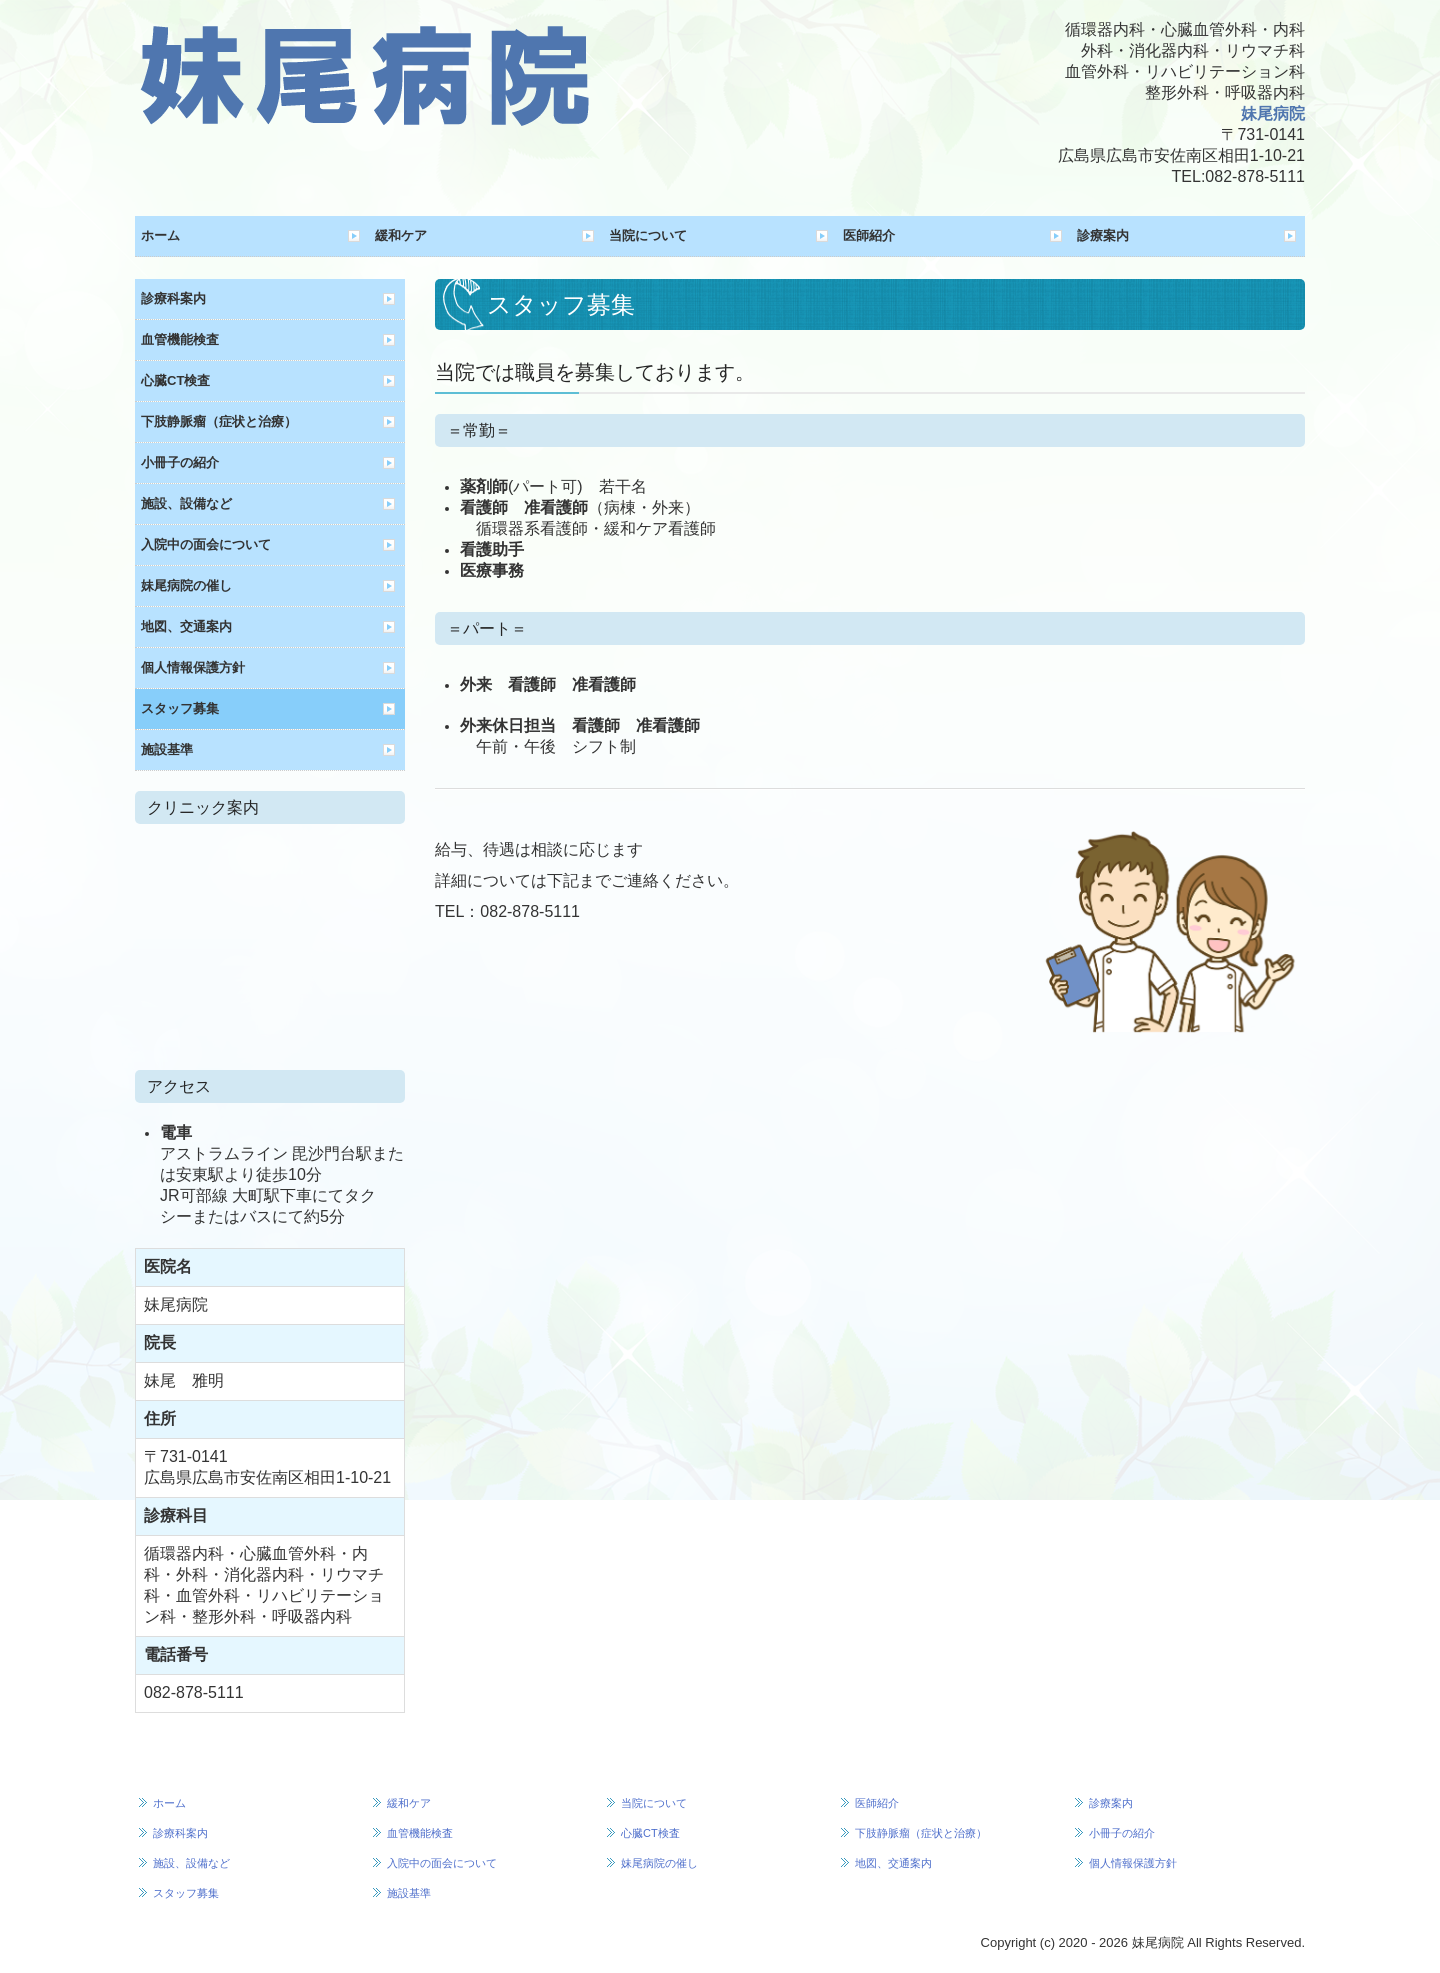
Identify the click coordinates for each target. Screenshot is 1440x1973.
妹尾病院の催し (186, 585)
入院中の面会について (206, 544)
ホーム (160, 235)
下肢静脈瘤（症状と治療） (219, 421)
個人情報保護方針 (193, 667)
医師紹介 (869, 235)
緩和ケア (401, 235)
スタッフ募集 (180, 708)
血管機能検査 (180, 339)
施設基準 (167, 749)
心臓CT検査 (175, 380)
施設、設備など (186, 503)
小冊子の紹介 (180, 462)
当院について (648, 235)
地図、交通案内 (186, 626)
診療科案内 (173, 298)
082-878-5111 (1255, 176)
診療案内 (1103, 235)
